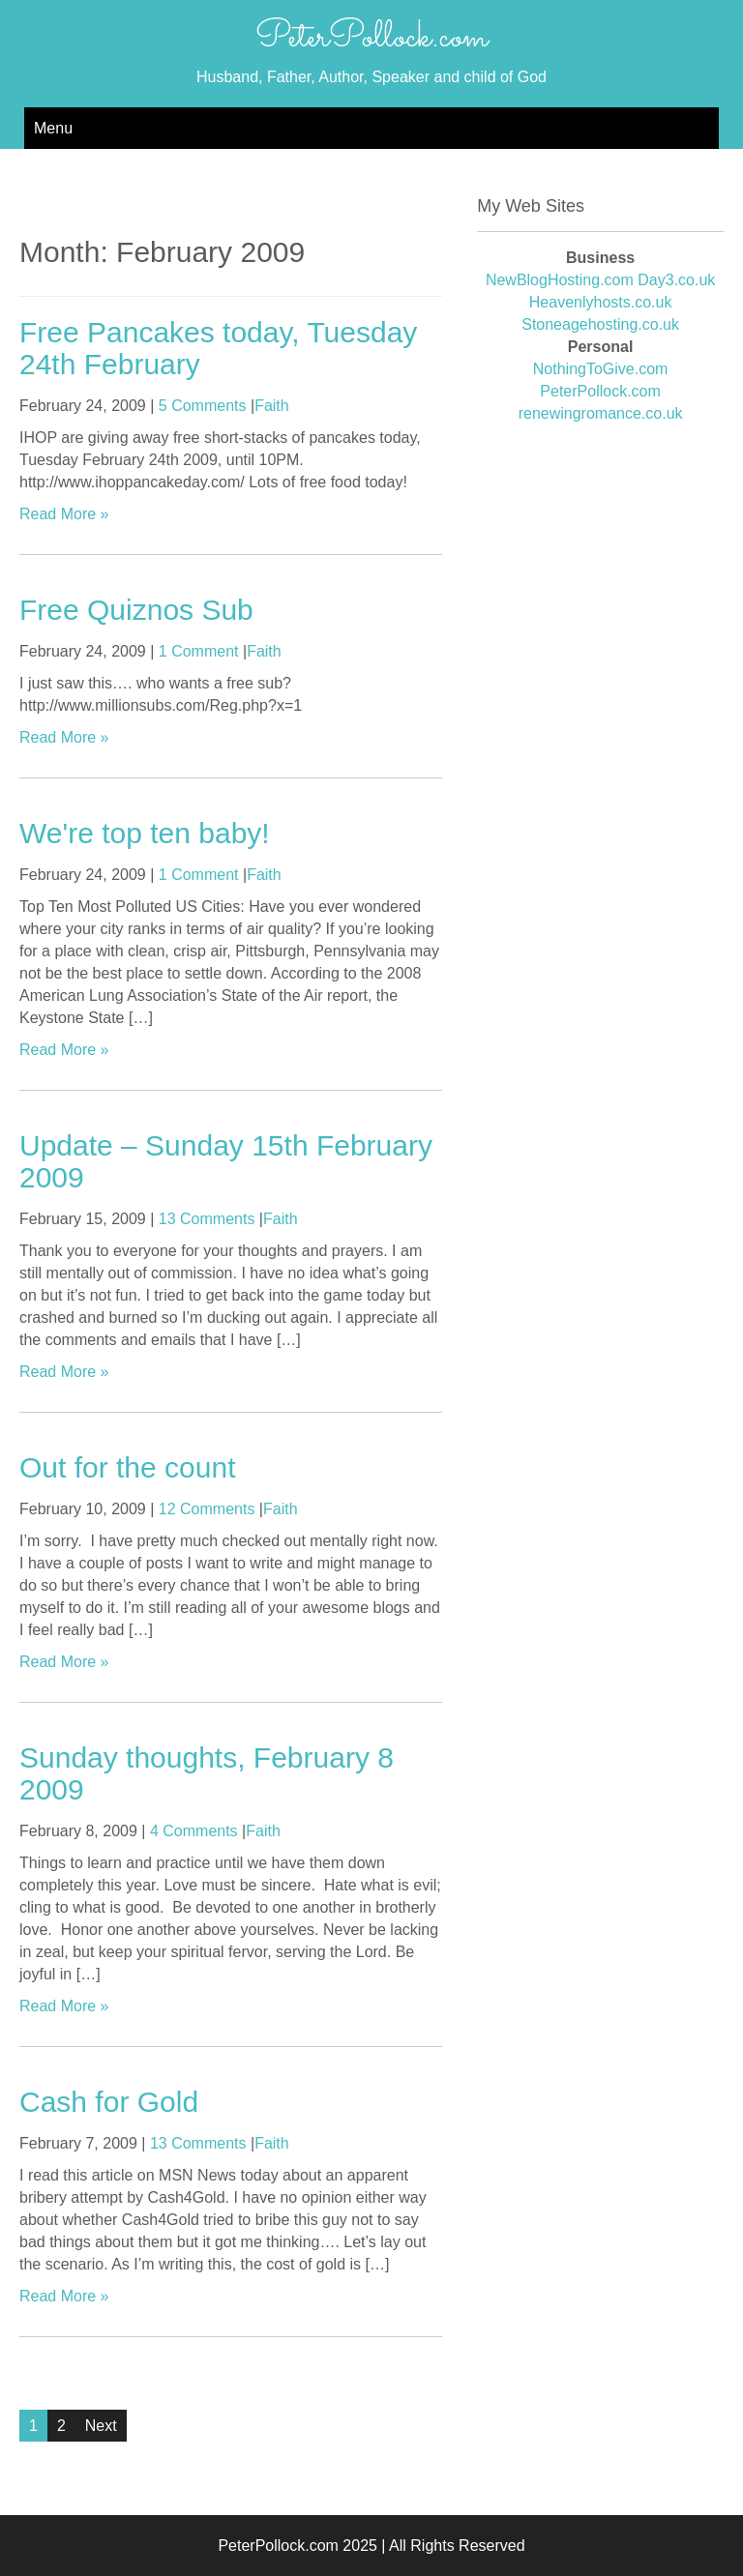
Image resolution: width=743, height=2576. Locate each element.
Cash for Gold (108, 2102)
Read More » (64, 514)
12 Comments (207, 1509)
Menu (53, 128)
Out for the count (127, 1467)
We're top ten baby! (144, 833)
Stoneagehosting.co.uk (600, 324)
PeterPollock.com (371, 38)
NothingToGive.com (601, 369)
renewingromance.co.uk (601, 413)
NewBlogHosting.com (560, 280)
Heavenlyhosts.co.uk (600, 302)
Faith (271, 405)
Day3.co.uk (676, 280)
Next (101, 2425)
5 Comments (203, 405)
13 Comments (207, 1219)
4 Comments (194, 1831)
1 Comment (199, 651)
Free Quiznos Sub (136, 610)
